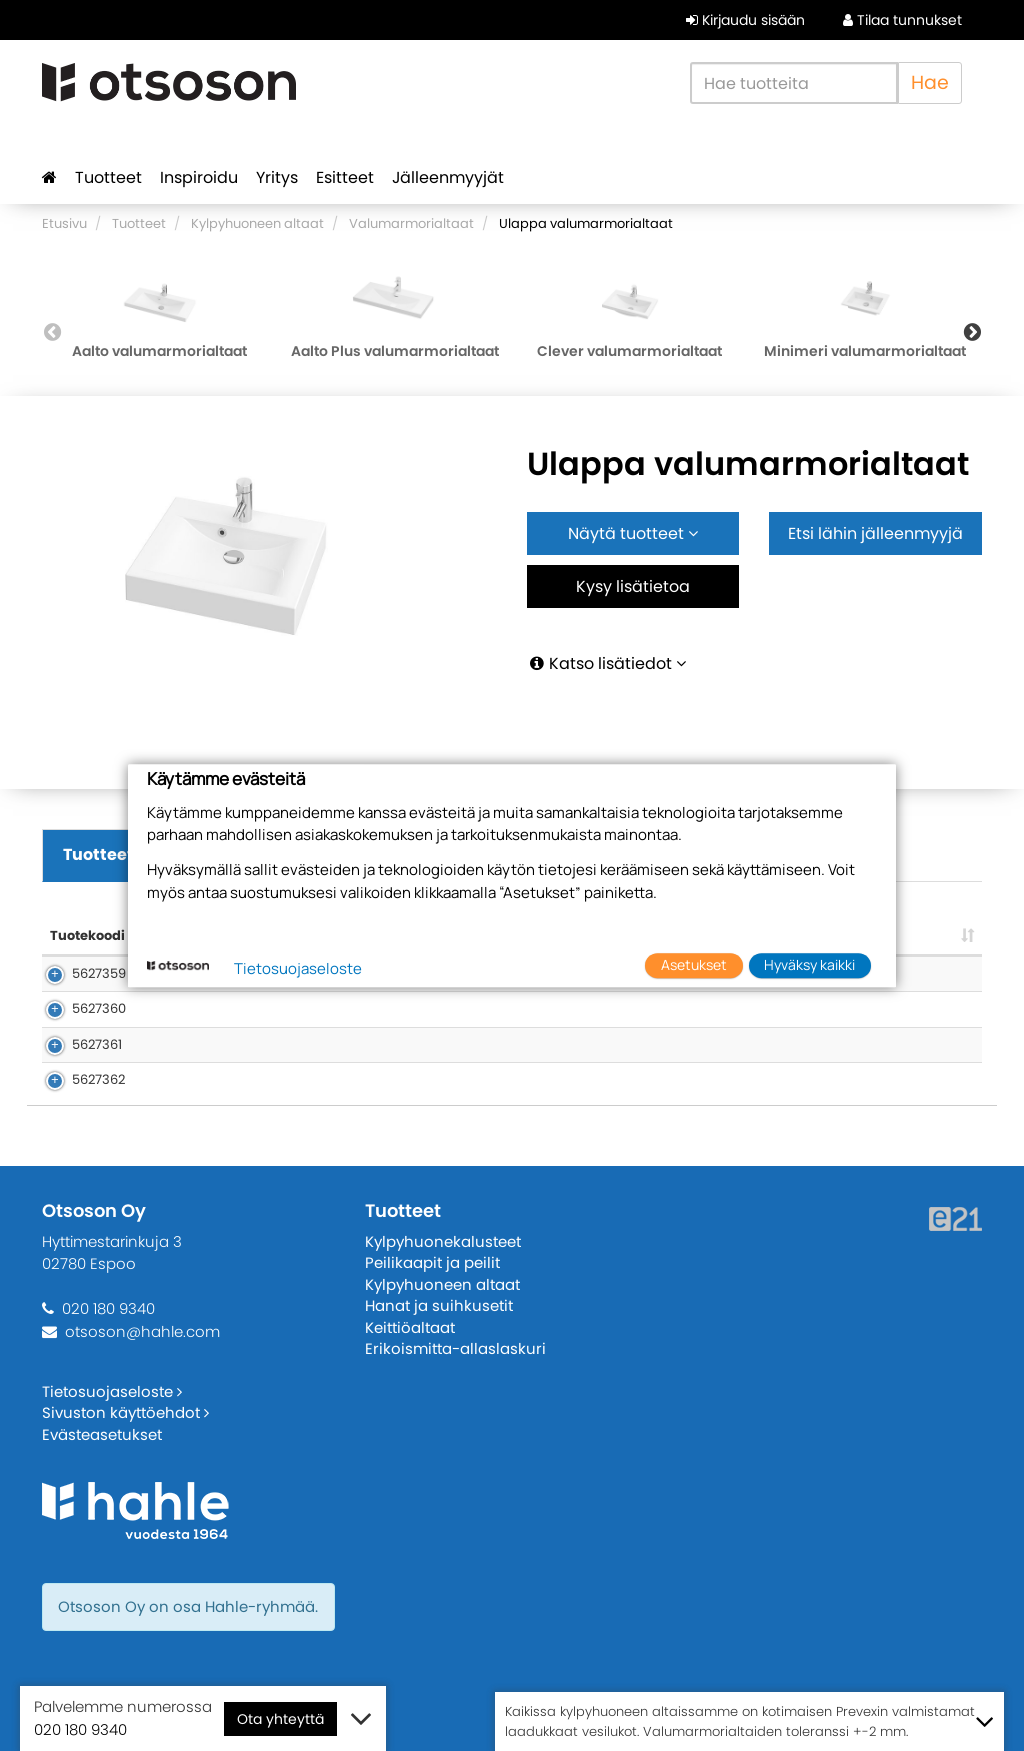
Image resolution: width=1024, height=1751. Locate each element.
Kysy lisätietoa (633, 586)
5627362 (76, 1079)
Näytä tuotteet (633, 533)
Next (972, 332)
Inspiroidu (199, 177)
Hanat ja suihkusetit (439, 1305)
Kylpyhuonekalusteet (443, 1241)
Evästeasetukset (102, 1434)
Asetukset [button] (694, 965)
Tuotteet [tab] (98, 854)
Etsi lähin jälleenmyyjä (875, 533)
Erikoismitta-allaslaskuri (455, 1348)
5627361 (75, 1044)
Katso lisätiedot (606, 664)
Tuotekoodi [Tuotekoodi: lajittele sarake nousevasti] (87, 935)
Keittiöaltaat (410, 1327)
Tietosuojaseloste (112, 1391)
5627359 (77, 973)
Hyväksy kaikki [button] (809, 965)
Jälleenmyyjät (448, 177)
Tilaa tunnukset (902, 20)
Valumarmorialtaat (411, 223)
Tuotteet (108, 177)
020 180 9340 (108, 1308)
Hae (930, 82)
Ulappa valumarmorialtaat (586, 223)
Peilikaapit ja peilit (432, 1262)
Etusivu (64, 223)
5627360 (77, 1008)
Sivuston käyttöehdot (125, 1412)
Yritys (277, 177)
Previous (52, 332)
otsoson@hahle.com (142, 1331)
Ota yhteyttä (280, 1719)
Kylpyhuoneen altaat (257, 223)
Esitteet (345, 177)
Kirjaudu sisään (745, 20)
